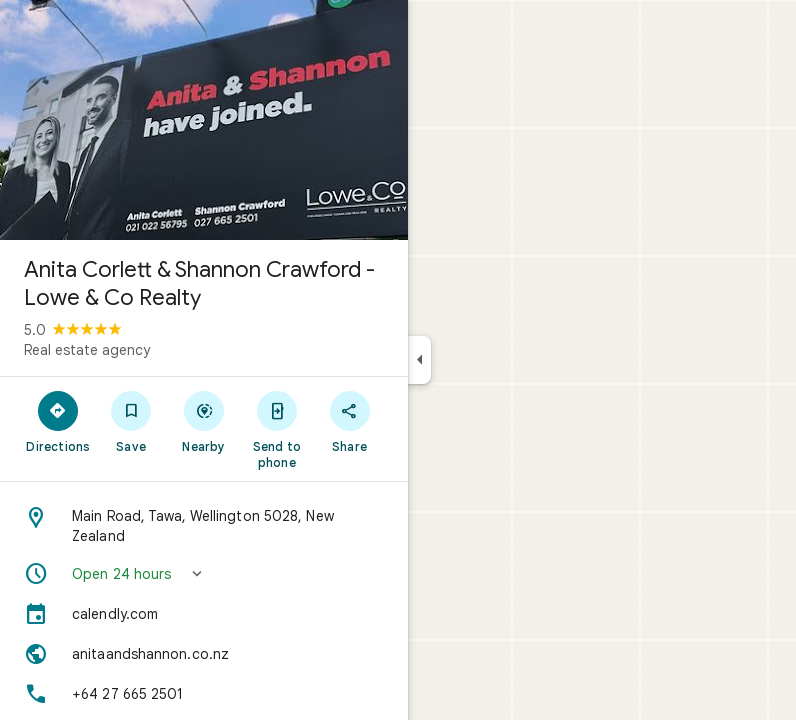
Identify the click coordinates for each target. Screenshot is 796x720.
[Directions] (58, 421)
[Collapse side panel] (419, 360)
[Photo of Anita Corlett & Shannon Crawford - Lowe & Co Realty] (204, 120)
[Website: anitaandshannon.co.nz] (204, 654)
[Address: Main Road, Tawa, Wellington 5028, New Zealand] (204, 526)
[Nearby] (204, 421)
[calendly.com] (204, 614)
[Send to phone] (276, 429)
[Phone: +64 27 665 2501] (204, 694)
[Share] (349, 421)
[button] (204, 574)
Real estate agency (87, 350)
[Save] (131, 421)
